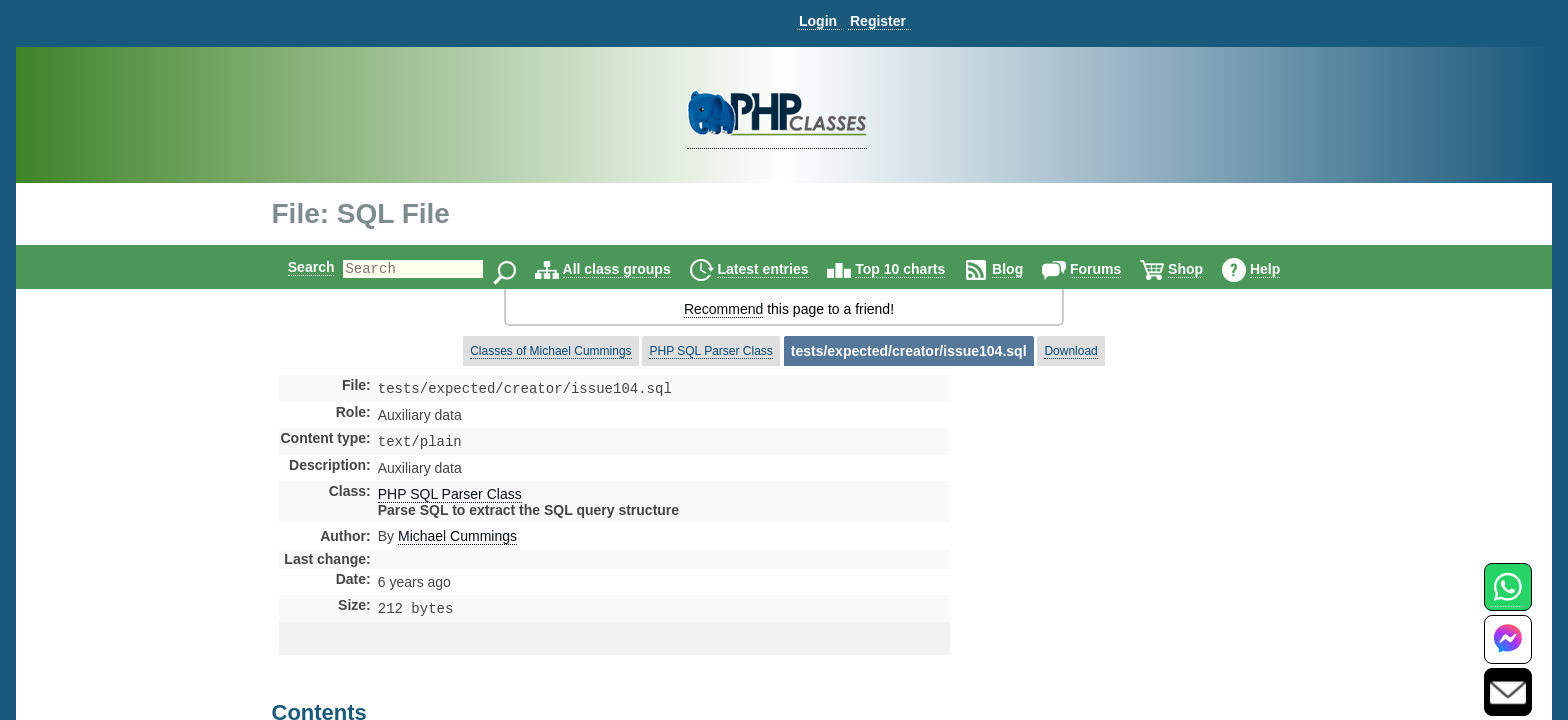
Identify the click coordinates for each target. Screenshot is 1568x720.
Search (294, 267)
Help (1282, 269)
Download (1070, 351)
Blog (1024, 269)
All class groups (634, 269)
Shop (1202, 269)
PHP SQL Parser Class (710, 351)
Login (818, 21)
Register (878, 21)
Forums (1112, 269)
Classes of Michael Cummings (550, 351)
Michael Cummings (457, 540)
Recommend (723, 309)
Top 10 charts (917, 269)
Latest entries (779, 269)
